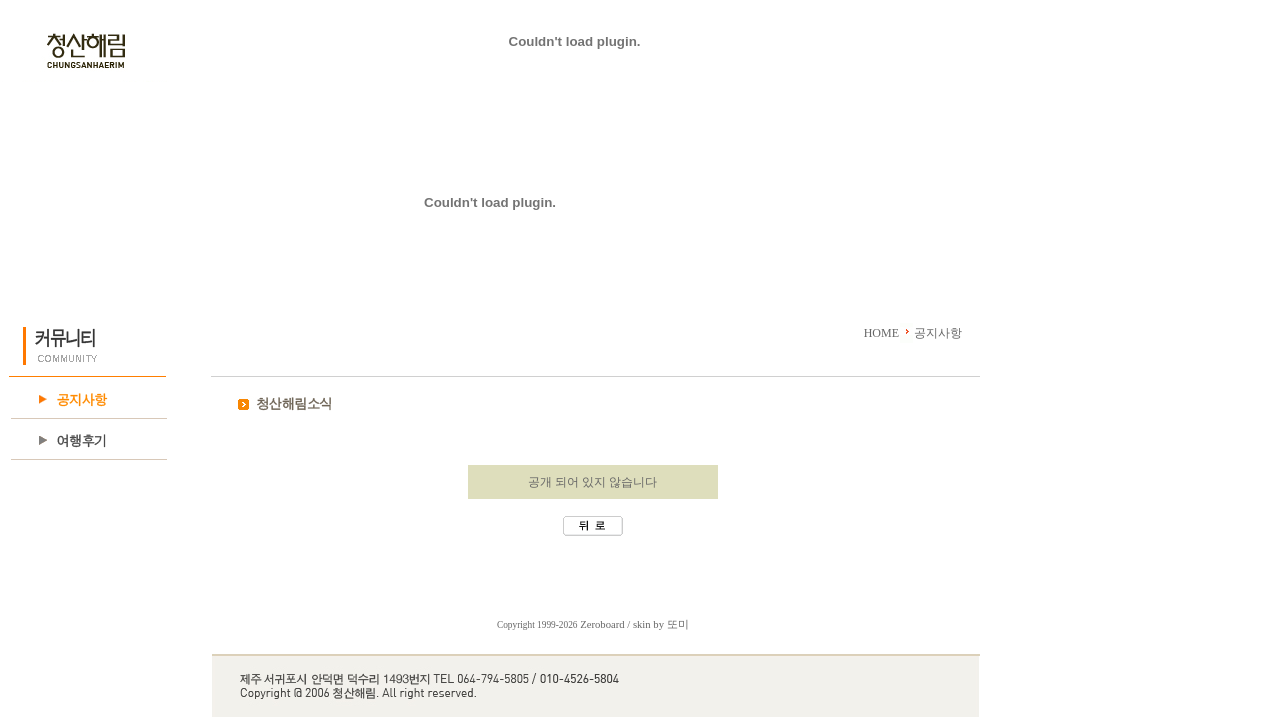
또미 (678, 624)
